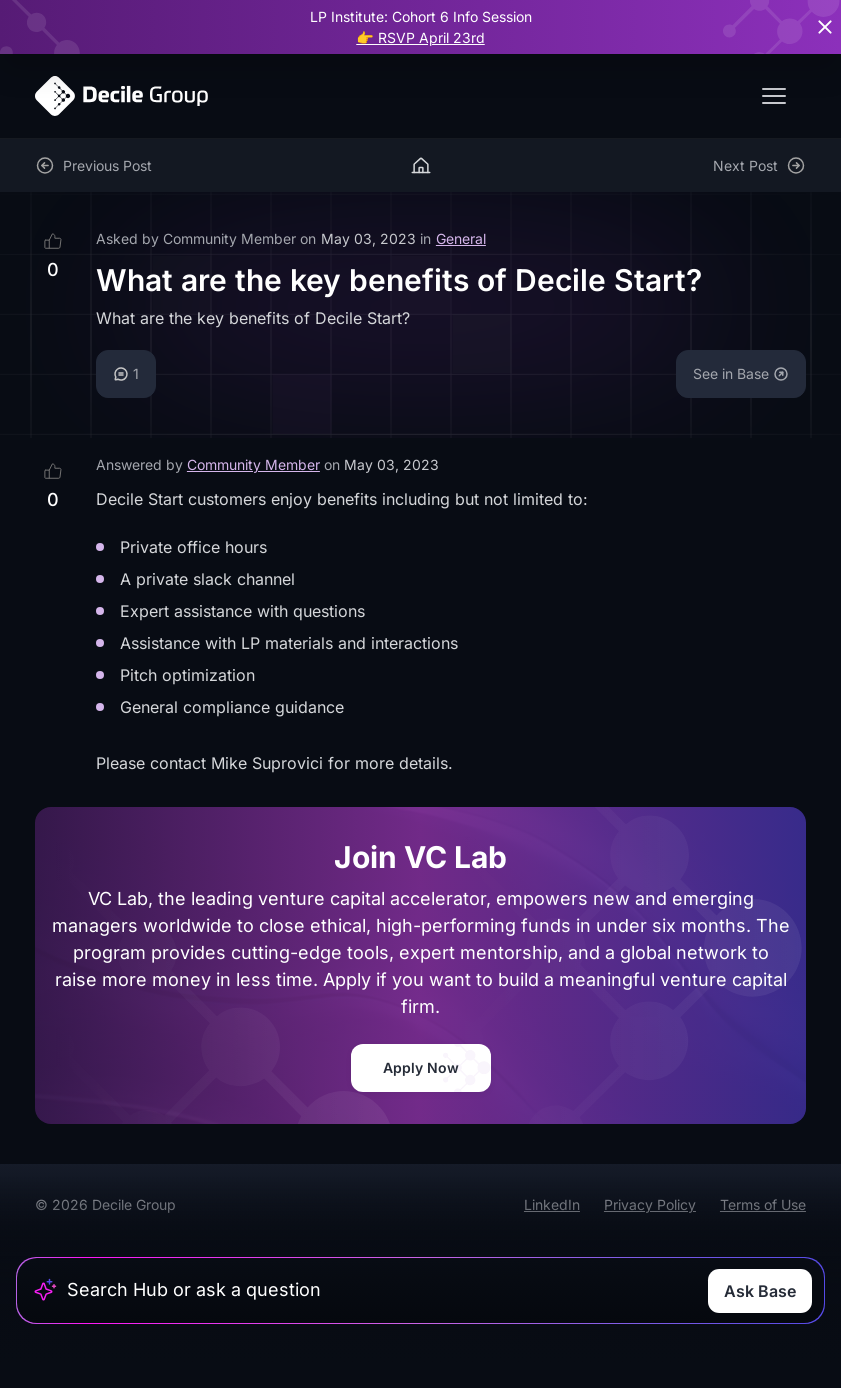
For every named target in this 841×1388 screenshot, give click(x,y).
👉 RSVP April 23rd (420, 37)
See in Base (741, 373)
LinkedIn (552, 1204)
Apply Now (421, 1067)
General (461, 238)
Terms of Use (763, 1204)
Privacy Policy (650, 1204)
